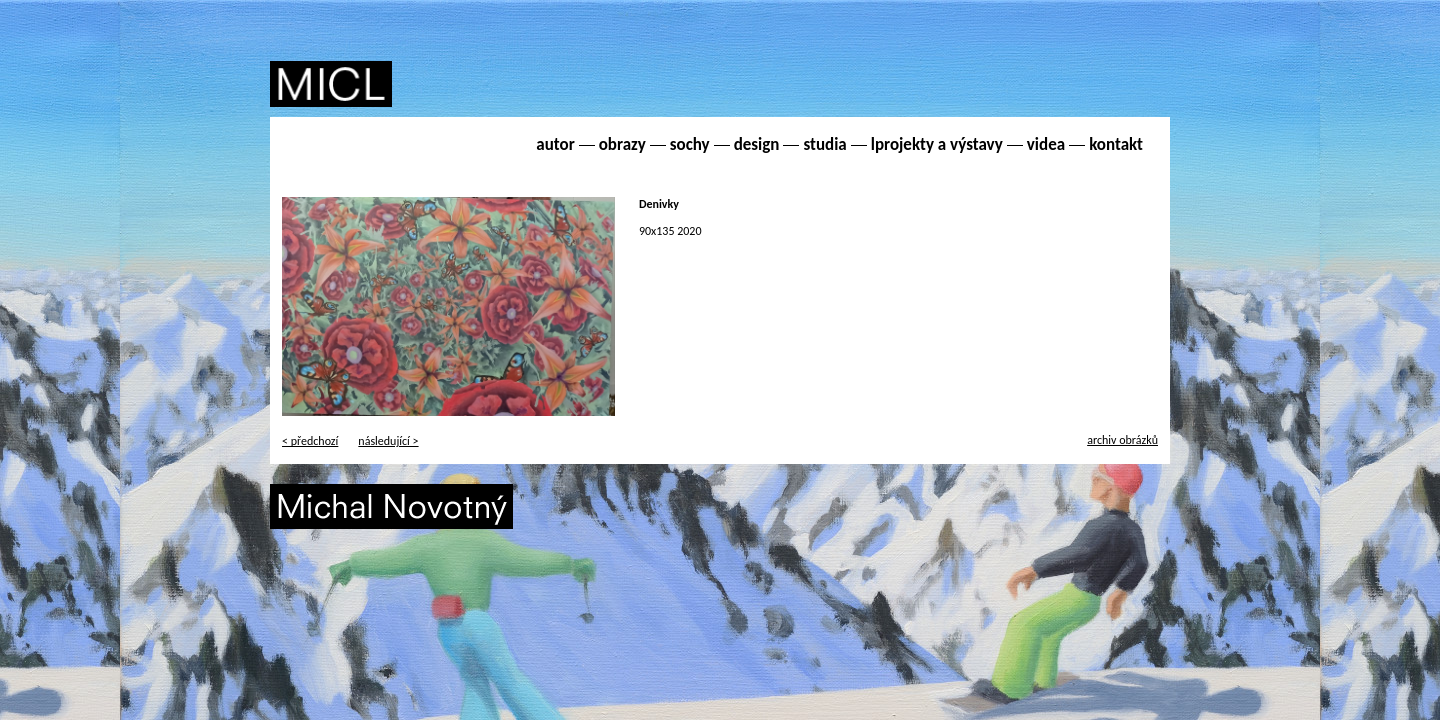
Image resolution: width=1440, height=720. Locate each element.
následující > (388, 441)
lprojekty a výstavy (937, 144)
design (757, 144)
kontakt (1116, 144)
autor (555, 144)
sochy (690, 144)
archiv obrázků (1122, 440)
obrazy (622, 144)
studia (824, 144)
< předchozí (310, 441)
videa (1046, 144)
